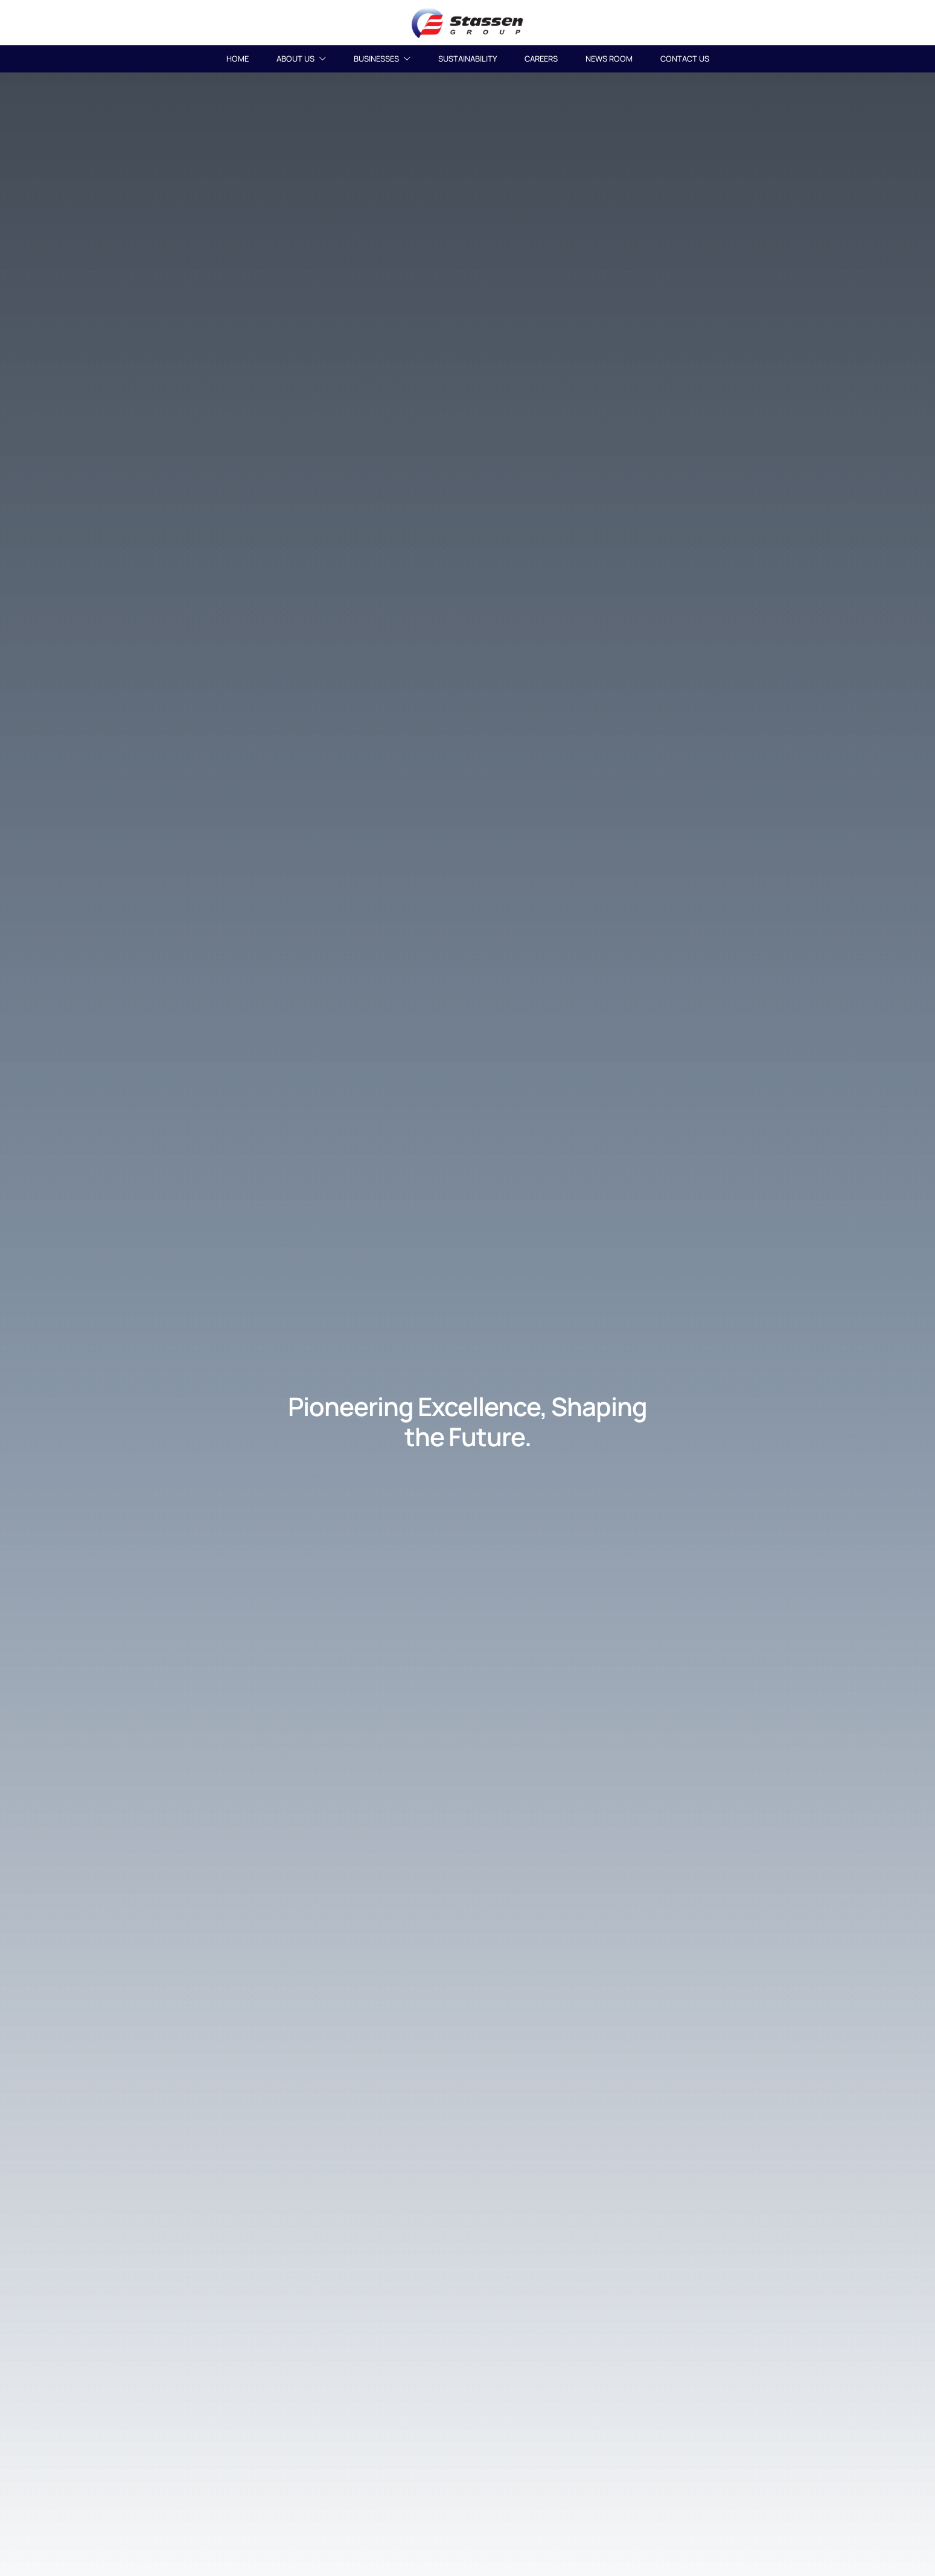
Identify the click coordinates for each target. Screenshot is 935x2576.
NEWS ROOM (609, 58)
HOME (237, 58)
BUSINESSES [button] (382, 58)
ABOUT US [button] (301, 58)
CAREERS (541, 58)
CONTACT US (684, 58)
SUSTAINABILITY (467, 58)
